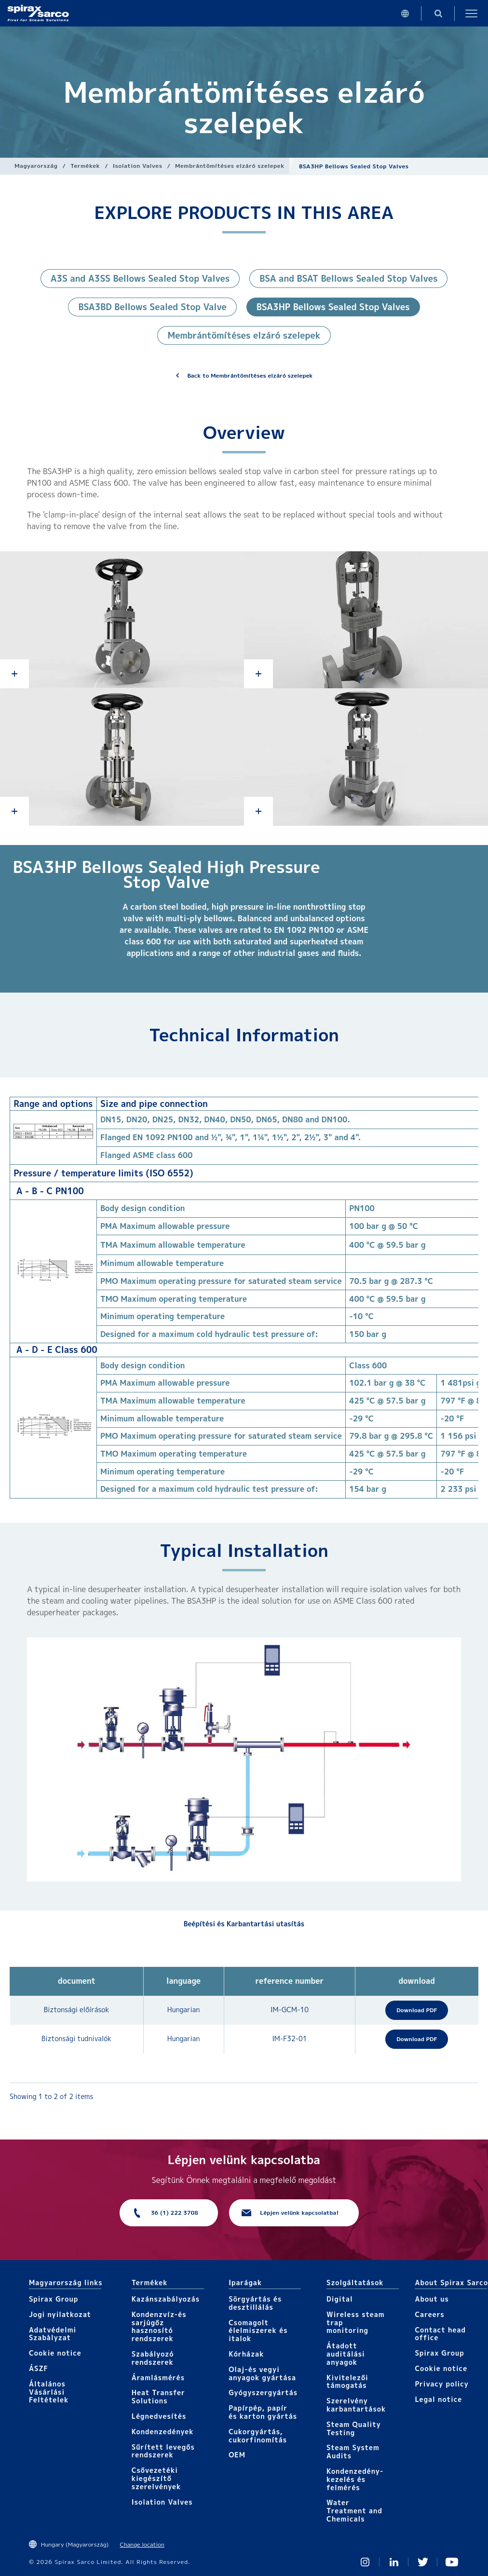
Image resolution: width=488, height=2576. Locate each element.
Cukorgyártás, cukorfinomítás (258, 2435)
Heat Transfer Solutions (158, 2396)
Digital (339, 2298)
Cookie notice (55, 2353)
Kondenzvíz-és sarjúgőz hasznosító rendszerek (159, 2326)
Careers (429, 2314)
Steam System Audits (353, 2451)
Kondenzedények (163, 2431)
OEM (237, 2454)
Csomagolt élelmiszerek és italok (258, 2331)
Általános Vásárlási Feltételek (48, 2392)
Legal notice (438, 2399)
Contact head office (440, 2334)
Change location (142, 2544)
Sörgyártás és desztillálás (255, 2303)
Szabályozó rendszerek (153, 2358)
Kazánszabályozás (166, 2298)
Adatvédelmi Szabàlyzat (52, 2334)
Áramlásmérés (158, 2377)
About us (431, 2298)
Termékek (85, 166)
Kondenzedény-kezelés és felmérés (354, 2479)
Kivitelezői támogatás (347, 2381)
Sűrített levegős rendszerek (163, 2451)
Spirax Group (53, 2298)
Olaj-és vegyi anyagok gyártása (262, 2373)
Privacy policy (442, 2383)
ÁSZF (38, 2368)
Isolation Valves (138, 166)
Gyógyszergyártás (263, 2392)
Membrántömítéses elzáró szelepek (230, 166)
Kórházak (246, 2353)
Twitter (423, 2562)
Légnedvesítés (159, 2416)
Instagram (365, 2562)
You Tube (452, 2562)
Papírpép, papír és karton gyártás (263, 2412)
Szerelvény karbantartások (356, 2404)
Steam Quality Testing (353, 2428)
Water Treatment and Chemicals (354, 2510)
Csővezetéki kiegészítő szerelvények (156, 2478)
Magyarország (35, 166)
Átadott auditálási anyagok (345, 2354)
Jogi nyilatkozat (60, 2314)
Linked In (394, 2562)
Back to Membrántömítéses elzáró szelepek (249, 375)
